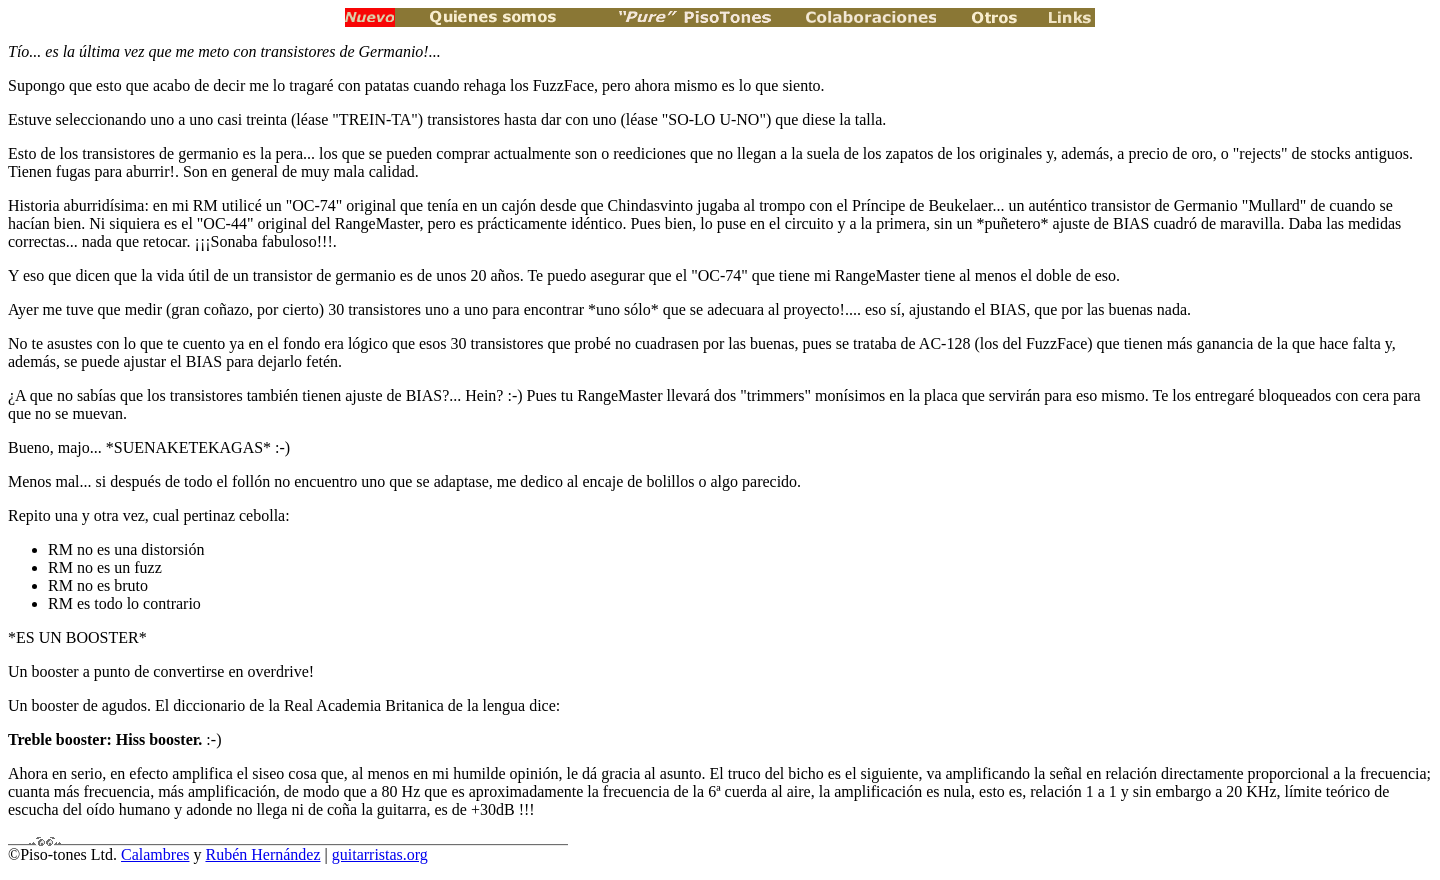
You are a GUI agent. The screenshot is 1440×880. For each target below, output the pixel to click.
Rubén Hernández (262, 854)
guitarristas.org (380, 854)
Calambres (155, 854)
